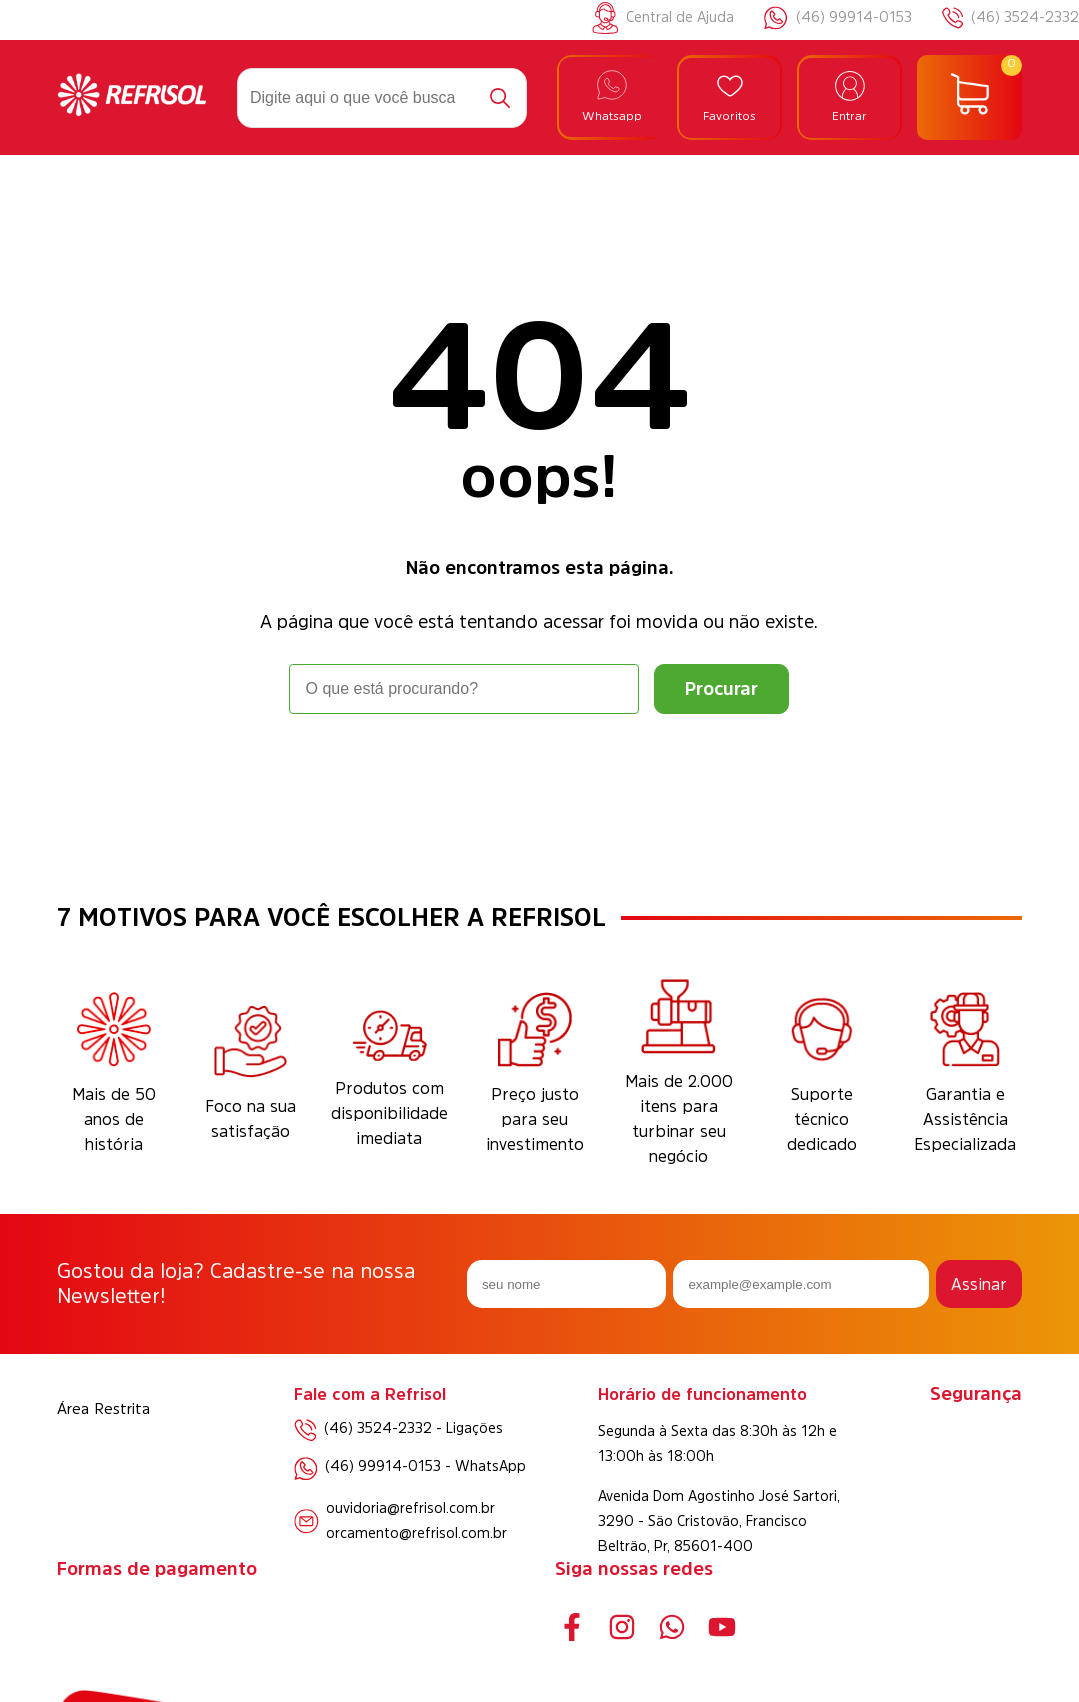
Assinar (979, 1284)
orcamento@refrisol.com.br (416, 1533)
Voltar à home (539, 769)
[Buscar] (500, 98)
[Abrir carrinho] (969, 98)
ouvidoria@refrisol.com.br (410, 1508)
